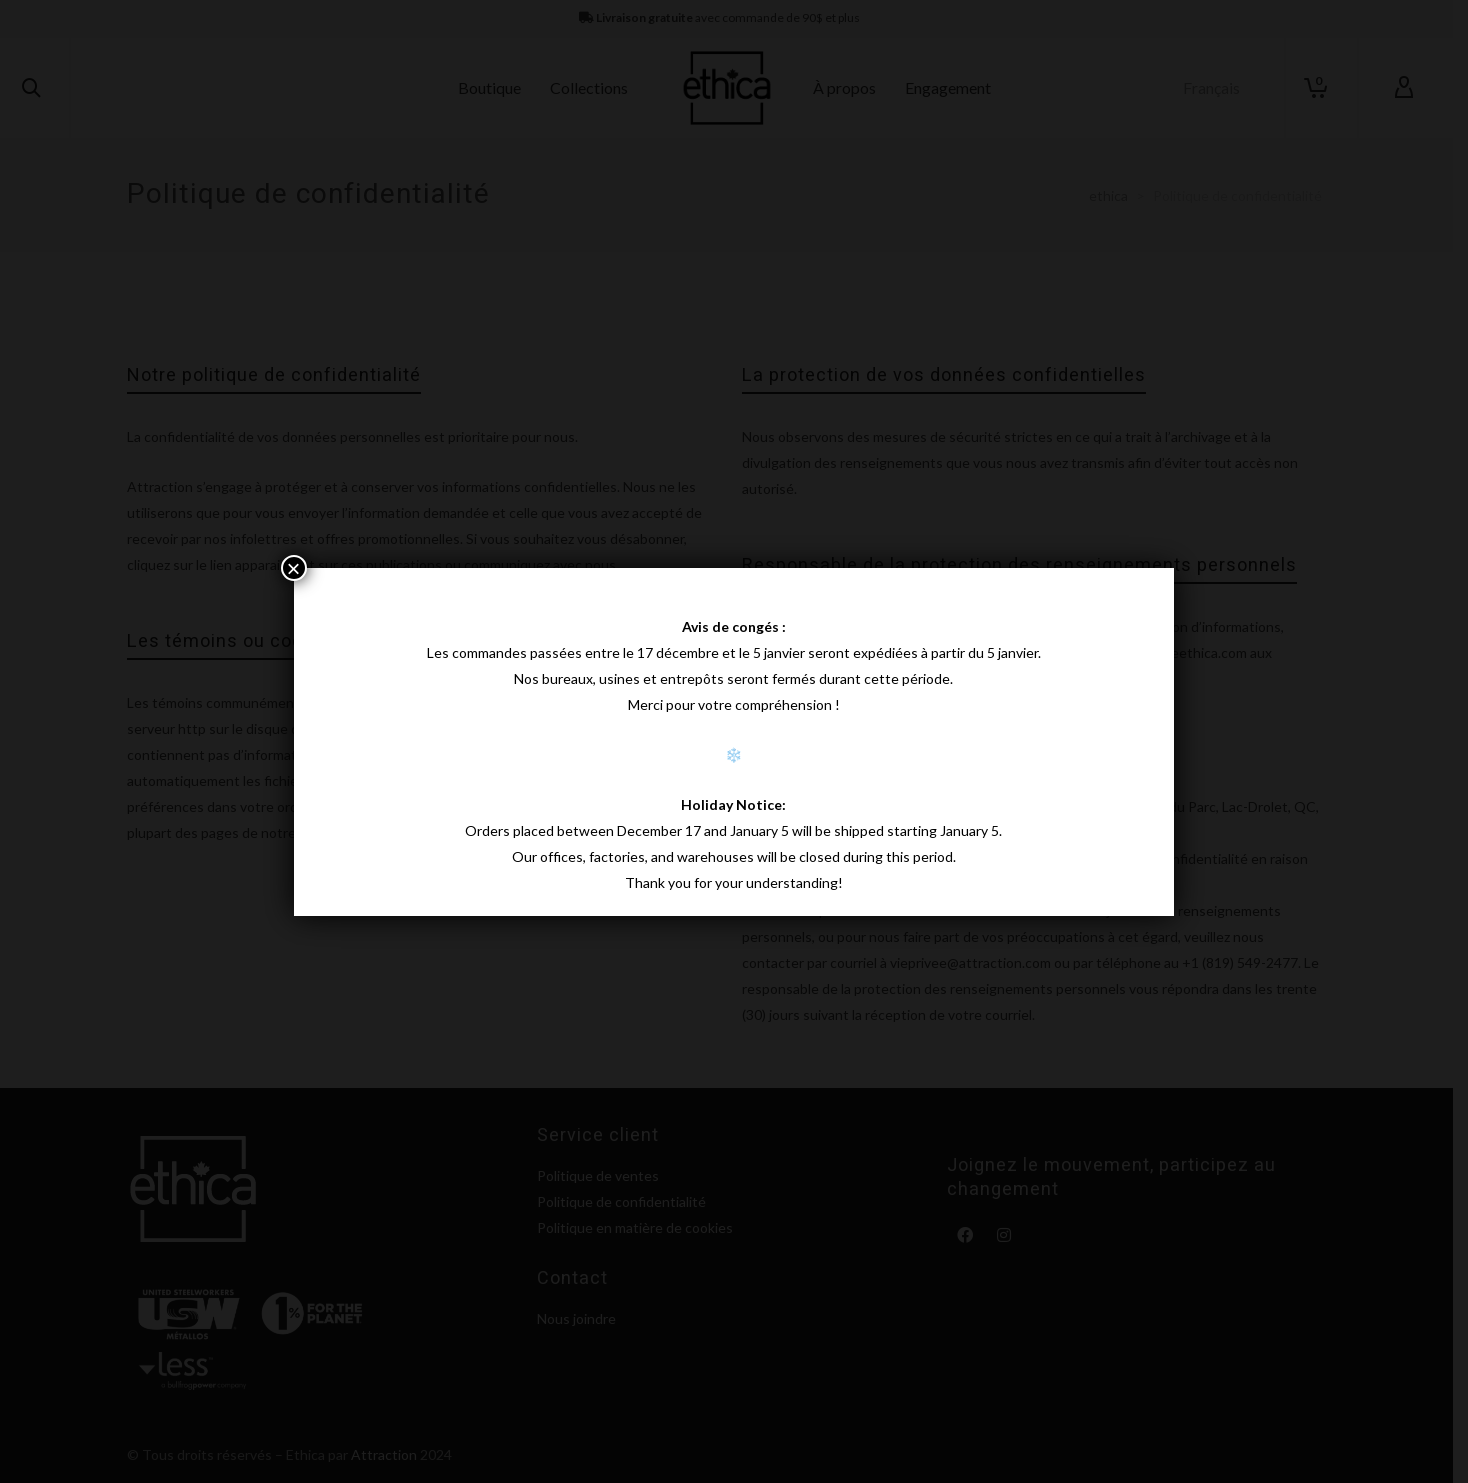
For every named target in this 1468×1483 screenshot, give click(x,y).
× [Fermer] (294, 568)
